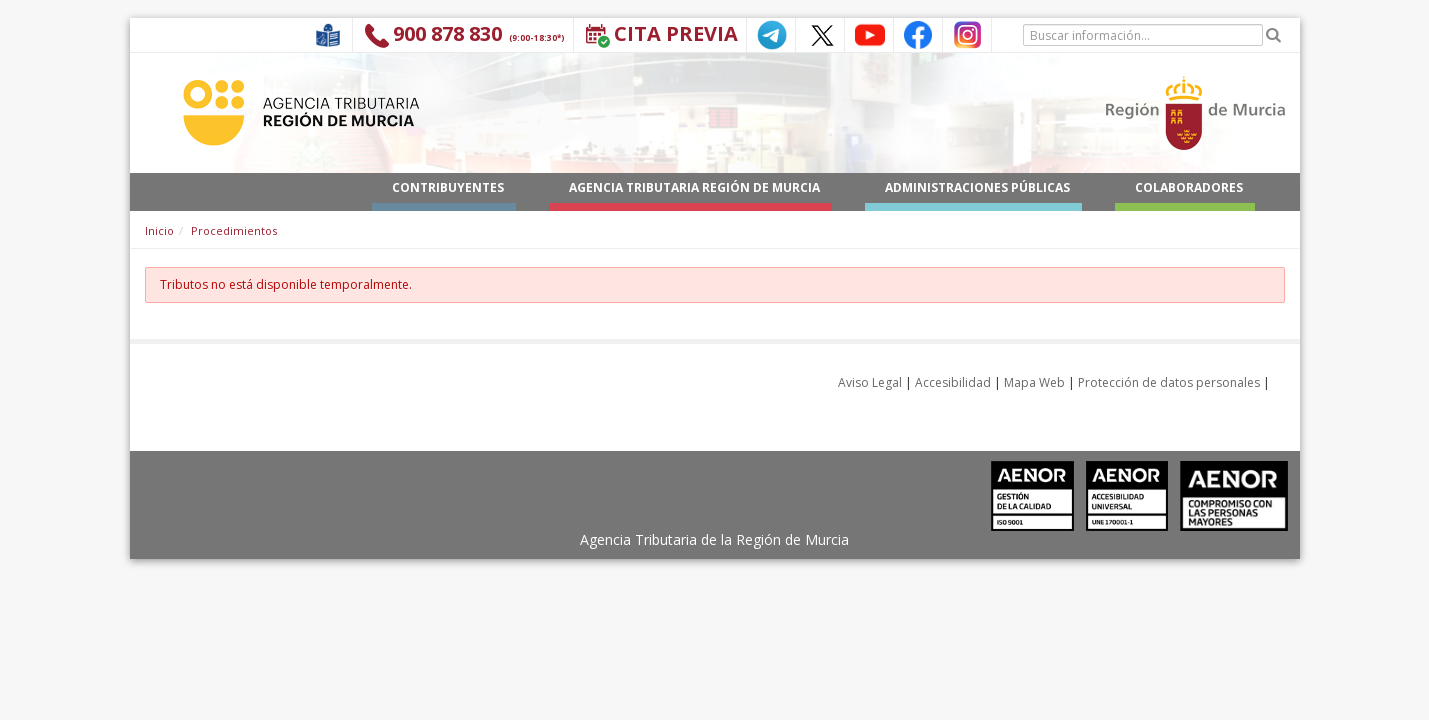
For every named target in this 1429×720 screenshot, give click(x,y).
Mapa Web (1034, 382)
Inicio (159, 230)
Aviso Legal (870, 382)
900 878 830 (447, 33)
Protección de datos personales (1169, 382)
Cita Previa (676, 33)
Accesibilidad (953, 382)
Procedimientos (234, 230)
